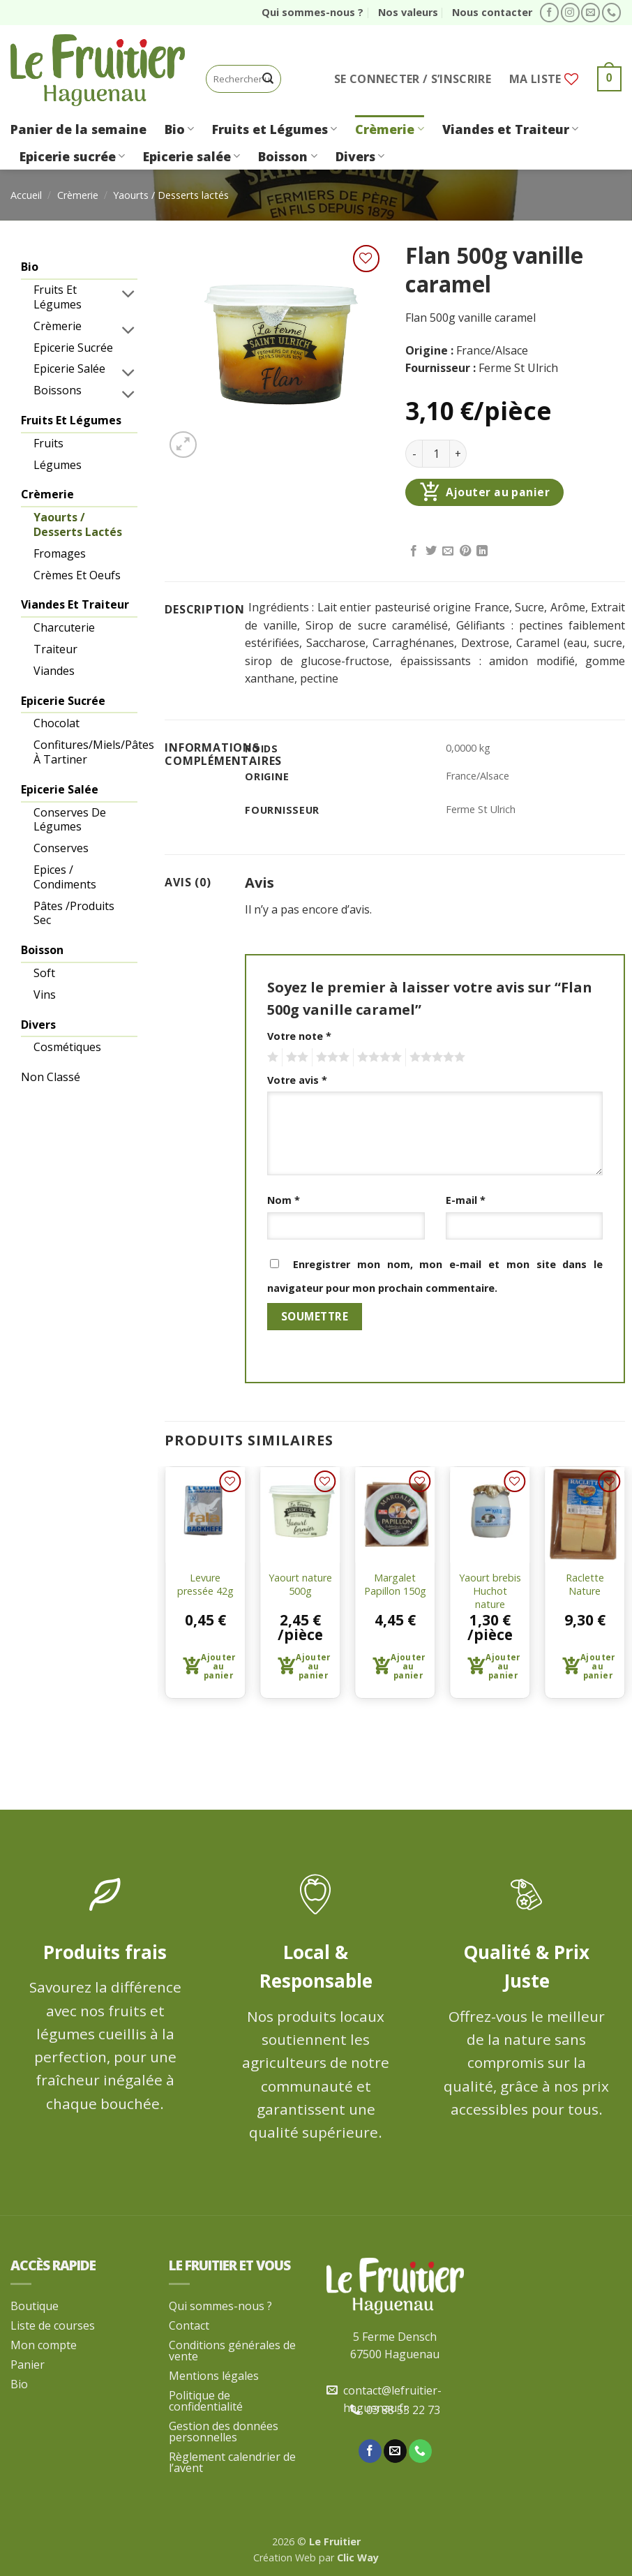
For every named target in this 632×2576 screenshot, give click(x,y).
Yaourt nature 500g (300, 1585)
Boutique (34, 2306)
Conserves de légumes (69, 820)
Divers (360, 156)
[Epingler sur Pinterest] (465, 551)
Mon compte (43, 2345)
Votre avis (297, 1080)
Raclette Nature (585, 1585)
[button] (412, 78)
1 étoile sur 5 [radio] (271, 1057)
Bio (179, 129)
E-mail (466, 1200)
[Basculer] (129, 293)
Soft (44, 973)
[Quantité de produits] (436, 454)
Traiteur (55, 649)
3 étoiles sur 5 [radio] (330, 1057)
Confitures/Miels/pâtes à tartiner (86, 752)
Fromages (59, 553)
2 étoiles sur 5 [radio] (295, 1057)
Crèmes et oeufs (77, 575)
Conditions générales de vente (232, 2350)
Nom (283, 1200)
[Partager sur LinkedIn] (482, 551)
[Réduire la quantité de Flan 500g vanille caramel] (413, 454)
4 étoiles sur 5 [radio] (377, 1057)
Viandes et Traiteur (510, 129)
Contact (189, 2325)
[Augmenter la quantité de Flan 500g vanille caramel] (458, 454)
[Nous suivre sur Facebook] (549, 12)
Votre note (299, 1036)
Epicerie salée (191, 156)
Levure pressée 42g (205, 1585)
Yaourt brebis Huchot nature (490, 1591)
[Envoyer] (268, 79)
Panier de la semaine (78, 129)
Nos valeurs (408, 12)
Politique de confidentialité (206, 2401)
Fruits (48, 443)
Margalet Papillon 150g (395, 1585)
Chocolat (56, 723)
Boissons (57, 390)
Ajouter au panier (498, 492)
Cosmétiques (67, 1047)
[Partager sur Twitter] (431, 551)
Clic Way (358, 2557)
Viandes (54, 670)
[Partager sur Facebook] (413, 551)
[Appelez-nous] (611, 12)
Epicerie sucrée (72, 156)
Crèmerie (389, 129)
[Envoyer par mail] (447, 551)
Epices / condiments (64, 877)
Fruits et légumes (57, 297)
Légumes (57, 464)
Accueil (26, 195)
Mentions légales (214, 2375)
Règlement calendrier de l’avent (232, 2462)
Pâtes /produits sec (73, 913)
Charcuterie (64, 627)
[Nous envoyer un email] (590, 12)
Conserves (61, 848)
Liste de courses (52, 2325)
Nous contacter (492, 12)
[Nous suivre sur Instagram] (570, 12)
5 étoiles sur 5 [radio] (435, 1057)
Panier (27, 2364)
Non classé (50, 1077)
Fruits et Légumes (274, 129)
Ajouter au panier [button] (218, 1666)
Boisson (287, 156)
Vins (44, 994)
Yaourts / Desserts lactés (171, 195)
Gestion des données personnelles (223, 2431)
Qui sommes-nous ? (312, 12)
